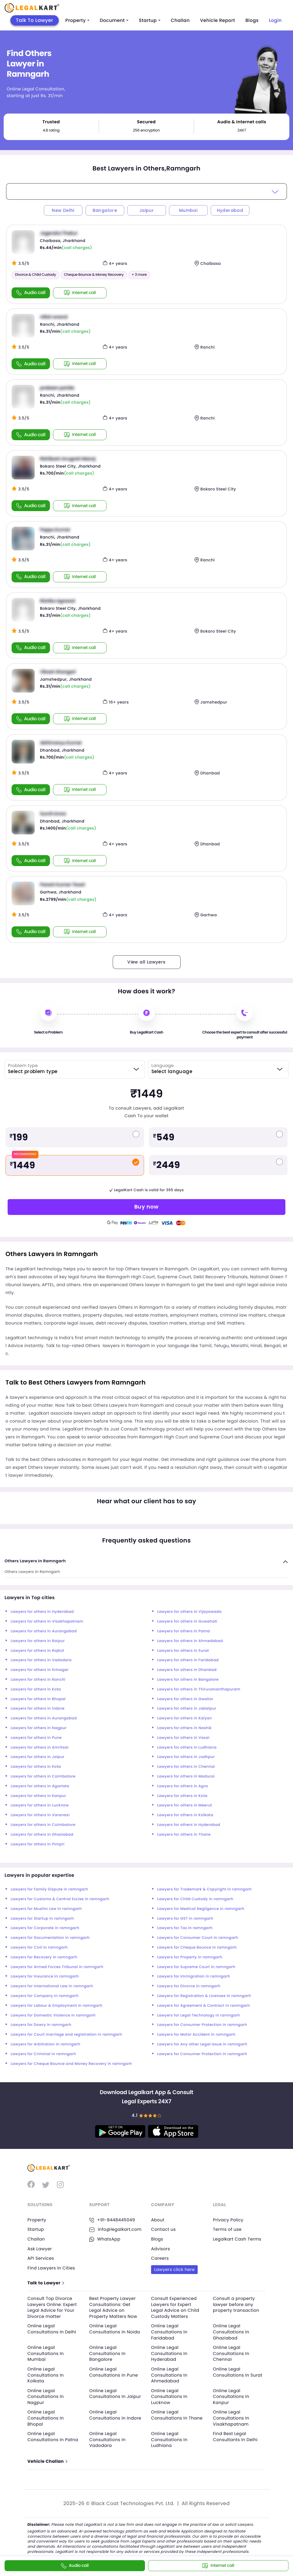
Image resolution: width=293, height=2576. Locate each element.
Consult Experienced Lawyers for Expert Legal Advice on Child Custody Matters (175, 2307)
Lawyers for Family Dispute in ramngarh (49, 1889)
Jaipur (146, 210)
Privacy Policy (228, 2220)
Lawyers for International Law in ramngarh (52, 1986)
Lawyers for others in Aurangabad (44, 1631)
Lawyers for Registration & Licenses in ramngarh (204, 1996)
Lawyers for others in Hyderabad (42, 1611)
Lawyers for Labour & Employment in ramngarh (56, 2005)
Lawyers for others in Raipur (38, 1641)
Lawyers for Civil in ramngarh (39, 1947)
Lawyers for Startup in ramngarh (42, 1918)
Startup (150, 20)
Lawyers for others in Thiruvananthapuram (198, 1689)
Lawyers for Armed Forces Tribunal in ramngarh (57, 1967)
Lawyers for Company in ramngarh (45, 1996)
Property (77, 20)
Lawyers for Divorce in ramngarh (189, 1986)
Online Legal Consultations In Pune (113, 2372)
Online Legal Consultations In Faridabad (169, 2332)
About (157, 2220)
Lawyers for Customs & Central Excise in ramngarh (60, 1899)
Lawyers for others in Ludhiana (187, 1747)
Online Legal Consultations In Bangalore (107, 2353)
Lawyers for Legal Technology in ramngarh (198, 2015)
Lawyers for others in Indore (38, 1708)
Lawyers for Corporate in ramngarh (45, 1928)
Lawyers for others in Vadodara (41, 1660)
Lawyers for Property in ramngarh (189, 1957)
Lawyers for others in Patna (183, 1631)
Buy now (146, 1206)
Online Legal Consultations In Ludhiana (169, 2439)
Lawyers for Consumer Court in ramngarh (197, 1937)
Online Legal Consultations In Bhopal (45, 2418)
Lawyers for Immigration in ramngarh (193, 1976)
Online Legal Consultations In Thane (177, 2415)
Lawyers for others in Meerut (184, 1805)
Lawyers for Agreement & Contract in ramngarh (203, 2005)
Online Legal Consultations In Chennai (231, 2353)
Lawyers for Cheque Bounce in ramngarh (197, 1947)
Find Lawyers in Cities (51, 2268)
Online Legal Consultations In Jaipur (115, 2394)
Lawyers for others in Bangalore (188, 1679)
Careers (160, 2258)
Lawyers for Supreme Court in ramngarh (196, 1967)
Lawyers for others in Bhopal (38, 1699)
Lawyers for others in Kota (36, 1689)
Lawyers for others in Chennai (186, 1766)
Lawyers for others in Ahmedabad (190, 1641)
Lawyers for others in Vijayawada (189, 1611)
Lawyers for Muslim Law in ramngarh (46, 1908)
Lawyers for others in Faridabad (188, 1660)
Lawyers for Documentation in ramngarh (50, 1937)
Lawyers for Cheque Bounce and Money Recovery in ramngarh (71, 2063)
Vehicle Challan (47, 2461)
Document (114, 20)
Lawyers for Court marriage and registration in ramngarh (66, 2034)
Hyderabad (230, 210)
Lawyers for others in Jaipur (38, 1757)
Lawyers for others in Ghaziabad (42, 1834)
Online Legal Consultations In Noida (114, 2329)
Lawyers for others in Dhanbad (187, 1669)
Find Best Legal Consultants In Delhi (235, 2436)
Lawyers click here (174, 2269)
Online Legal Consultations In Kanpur (231, 2397)
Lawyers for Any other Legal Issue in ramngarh (202, 2044)
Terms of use (227, 2229)
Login (275, 20)
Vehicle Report (217, 20)
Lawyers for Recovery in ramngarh (44, 1957)
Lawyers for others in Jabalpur (186, 1708)
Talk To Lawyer (34, 20)
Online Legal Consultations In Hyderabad (169, 2353)
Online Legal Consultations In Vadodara (107, 2439)
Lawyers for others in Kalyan (184, 1718)
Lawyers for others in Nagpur (38, 1728)
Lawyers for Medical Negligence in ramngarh (200, 1908)
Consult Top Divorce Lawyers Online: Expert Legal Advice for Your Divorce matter (52, 2307)
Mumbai (188, 210)
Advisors (160, 2249)
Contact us (163, 2229)
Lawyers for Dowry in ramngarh (41, 2024)
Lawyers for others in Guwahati (187, 1621)
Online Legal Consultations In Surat (237, 2372)
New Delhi (63, 210)
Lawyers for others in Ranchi (38, 1679)
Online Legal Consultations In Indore (115, 2415)
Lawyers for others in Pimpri (38, 1844)
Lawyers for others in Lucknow (40, 1805)
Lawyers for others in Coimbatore (43, 1776)
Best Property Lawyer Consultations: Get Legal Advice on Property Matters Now (113, 2307)
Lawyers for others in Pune (36, 1737)
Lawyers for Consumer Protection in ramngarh (202, 2024)
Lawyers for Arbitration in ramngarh (45, 2044)
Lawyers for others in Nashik (184, 1728)
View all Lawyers (146, 962)
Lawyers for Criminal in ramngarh (43, 2054)
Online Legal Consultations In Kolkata (45, 2375)
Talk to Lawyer (45, 2283)
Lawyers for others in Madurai (186, 1776)
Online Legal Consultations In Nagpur (45, 2397)
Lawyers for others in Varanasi (40, 1815)
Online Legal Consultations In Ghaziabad (231, 2332)
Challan (180, 20)
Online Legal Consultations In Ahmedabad (169, 2375)
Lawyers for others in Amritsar (40, 1747)
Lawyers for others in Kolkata (185, 1815)
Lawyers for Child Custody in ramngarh (195, 1899)
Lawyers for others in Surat (183, 1650)
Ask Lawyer (39, 2249)
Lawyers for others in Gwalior (185, 1699)
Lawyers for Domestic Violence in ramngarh (53, 2015)
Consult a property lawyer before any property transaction (236, 2304)
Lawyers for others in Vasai (183, 1737)
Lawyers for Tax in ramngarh (185, 1928)
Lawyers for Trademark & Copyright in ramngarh (204, 1889)
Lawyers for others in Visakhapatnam (47, 1621)
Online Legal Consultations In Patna (52, 2436)
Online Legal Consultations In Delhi (51, 2329)
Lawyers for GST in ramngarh (185, 1918)
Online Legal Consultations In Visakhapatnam (231, 2418)
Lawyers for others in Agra (182, 1786)
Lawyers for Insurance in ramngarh (45, 1976)
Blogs (252, 20)
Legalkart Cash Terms (237, 2239)
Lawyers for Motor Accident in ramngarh (196, 2034)
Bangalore (105, 210)
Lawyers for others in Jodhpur (186, 1757)
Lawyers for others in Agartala (40, 1786)
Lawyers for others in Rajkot (37, 1650)
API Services (40, 2258)
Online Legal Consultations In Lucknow (169, 2397)
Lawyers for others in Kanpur (38, 1796)
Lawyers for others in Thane (183, 1834)
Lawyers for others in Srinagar (40, 1669)
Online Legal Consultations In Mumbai (45, 2353)
